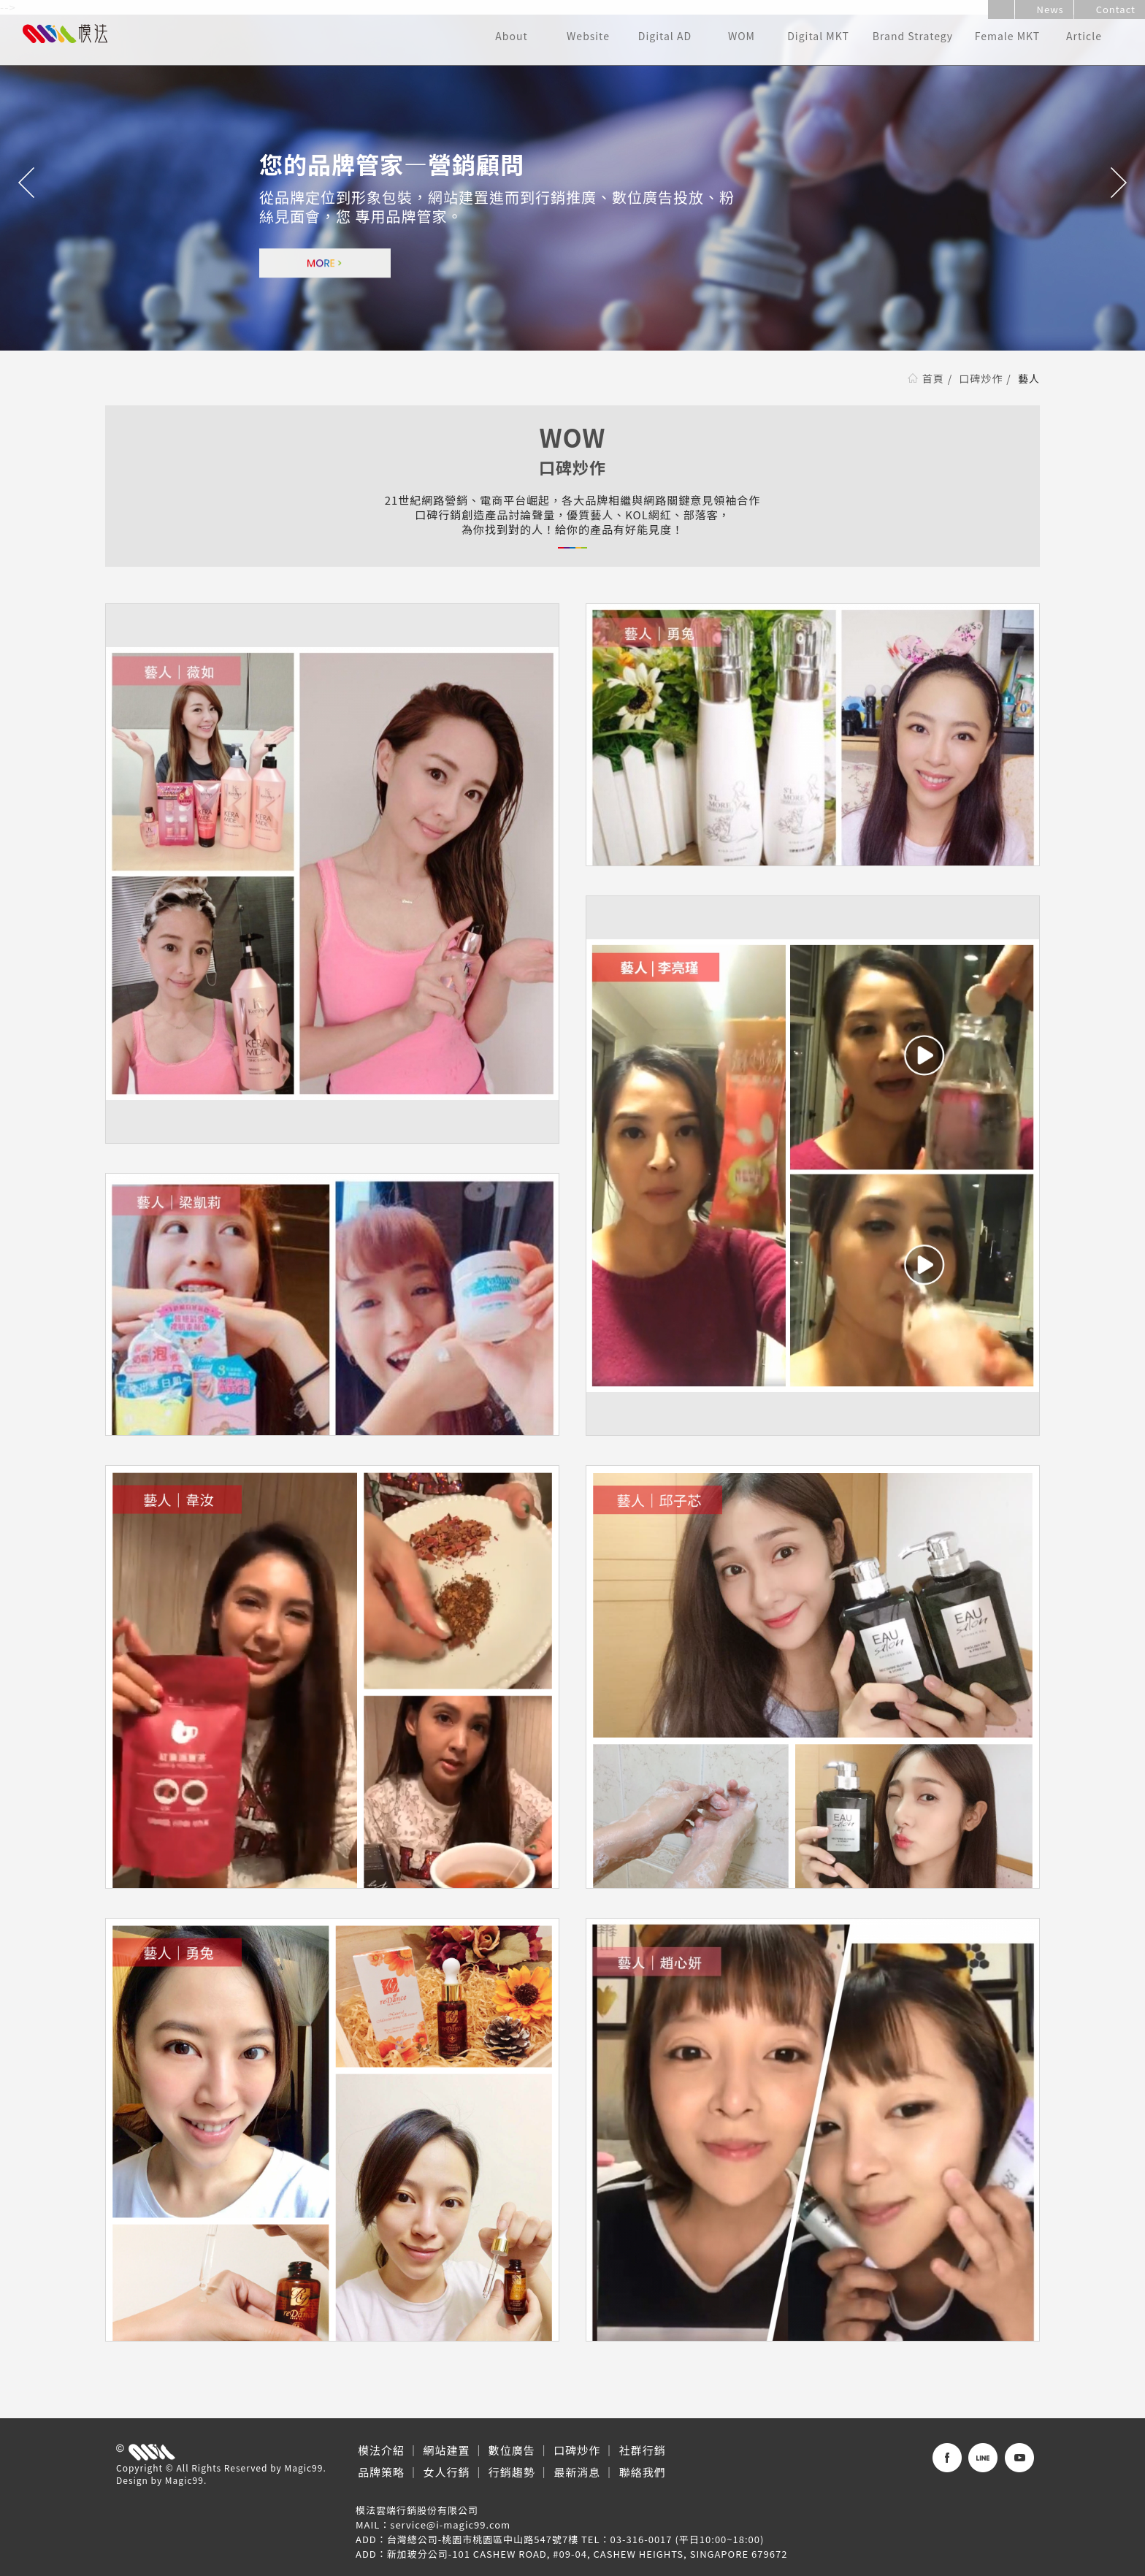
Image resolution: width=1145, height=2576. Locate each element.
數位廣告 (512, 2450)
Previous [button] (27, 182)
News (1044, 9)
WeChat (1019, 2457)
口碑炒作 (981, 378)
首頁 (933, 378)
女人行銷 (446, 2472)
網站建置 (446, 2450)
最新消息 (577, 2472)
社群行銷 (642, 2450)
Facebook (947, 2457)
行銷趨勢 (512, 2472)
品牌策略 (381, 2472)
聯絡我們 (642, 2472)
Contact (1110, 9)
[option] (572, 183)
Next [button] (1118, 182)
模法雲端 (65, 33)
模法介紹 (381, 2450)
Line (982, 2457)
